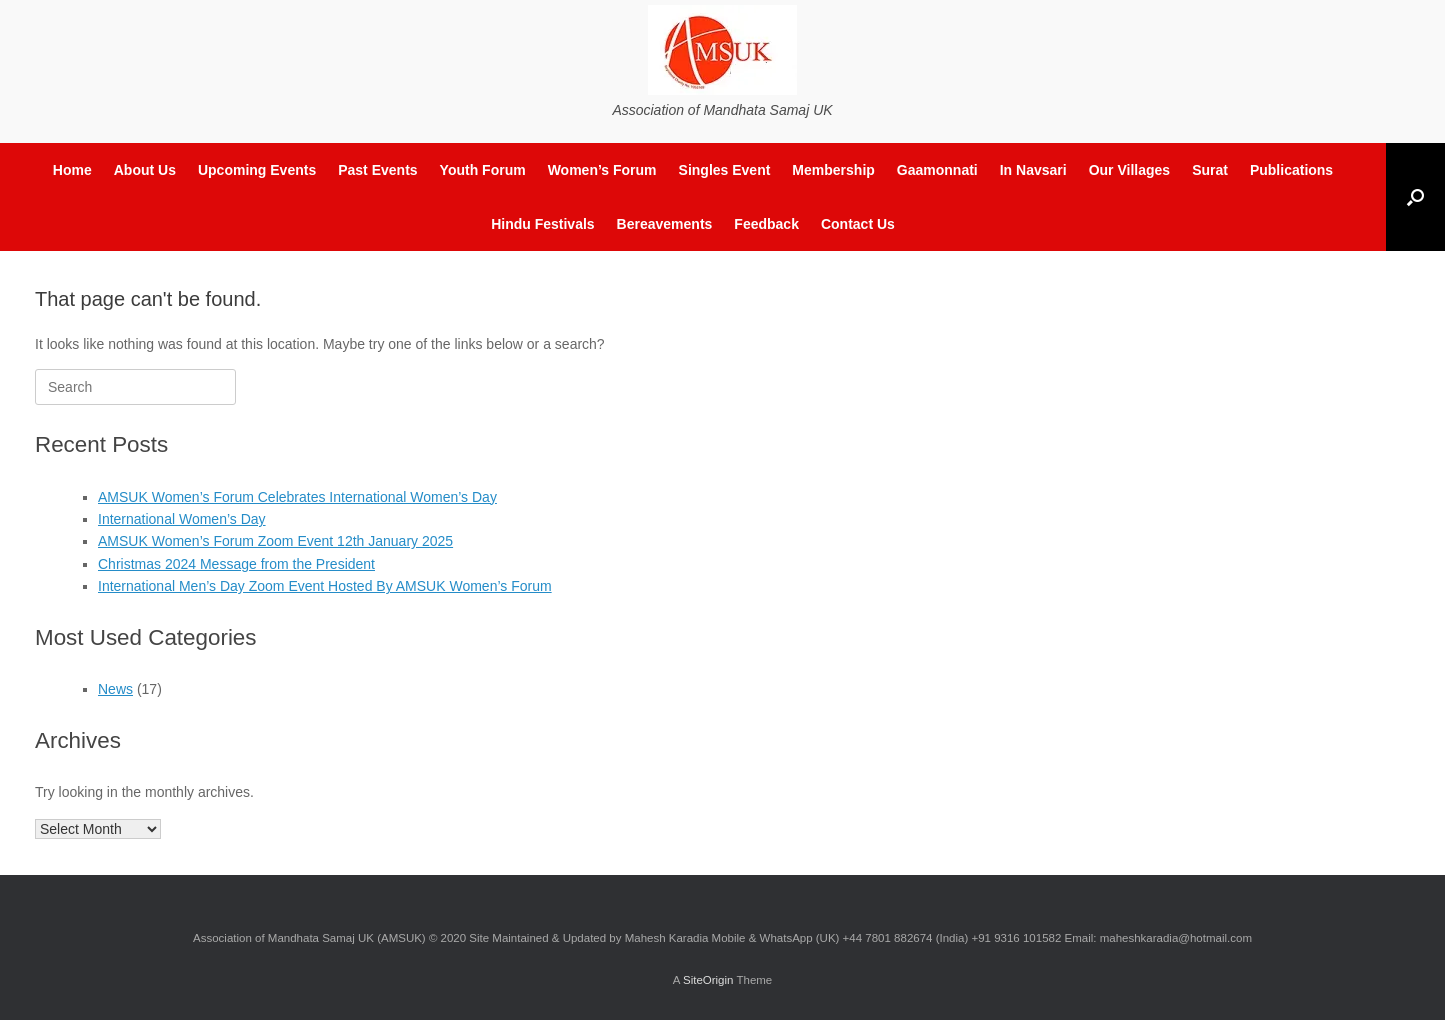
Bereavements (665, 224)
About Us (145, 170)
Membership (833, 170)
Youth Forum (483, 170)
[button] (1415, 197)
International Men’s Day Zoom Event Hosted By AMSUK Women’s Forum (325, 586)
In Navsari (1033, 170)
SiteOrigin (708, 980)
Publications (1291, 170)
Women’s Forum (602, 170)
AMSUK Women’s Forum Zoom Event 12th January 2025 (275, 541)
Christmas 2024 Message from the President (236, 564)
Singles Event (725, 170)
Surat (1210, 170)
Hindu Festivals (542, 224)
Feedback (766, 224)
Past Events (377, 170)
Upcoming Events (257, 170)
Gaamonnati (937, 170)
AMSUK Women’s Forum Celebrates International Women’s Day (297, 497)
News (115, 689)
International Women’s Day (182, 519)
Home (72, 170)
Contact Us (858, 224)
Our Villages (1129, 170)
